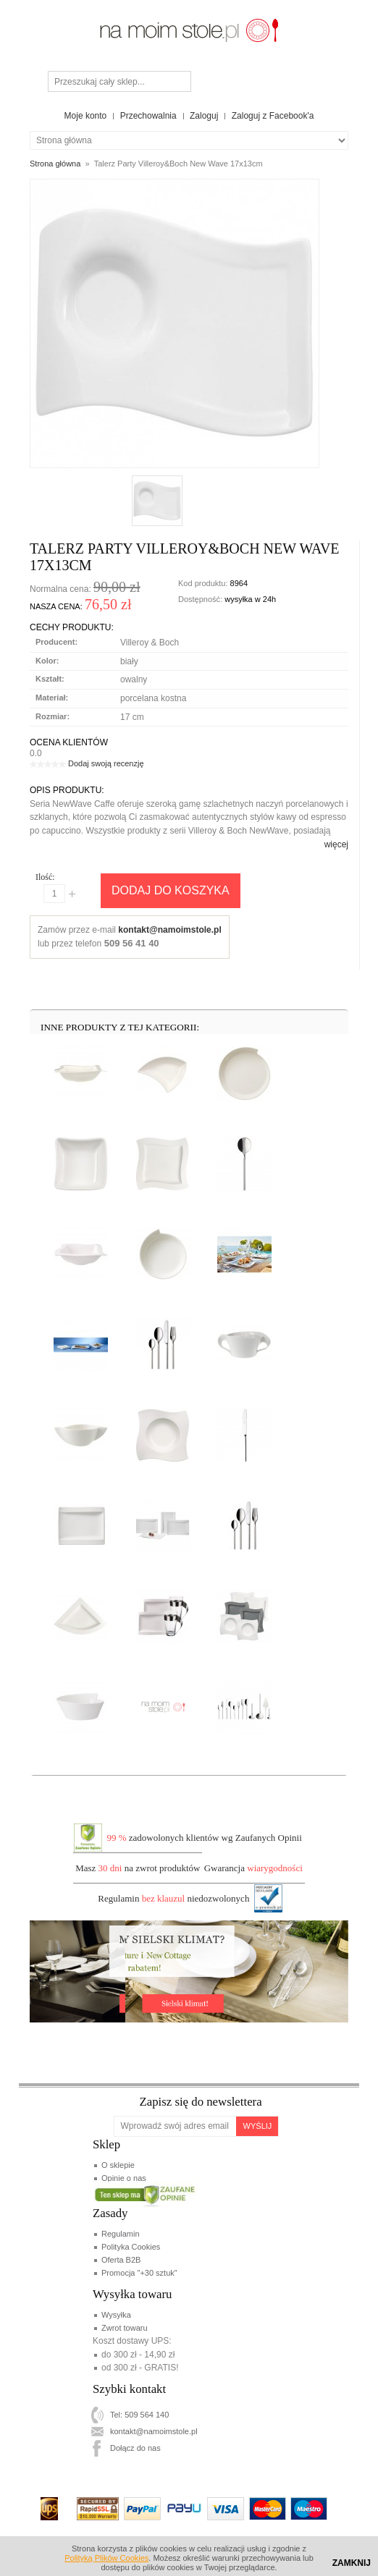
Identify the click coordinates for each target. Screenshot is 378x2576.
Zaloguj (204, 116)
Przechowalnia (148, 116)
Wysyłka (116, 2314)
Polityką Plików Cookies (106, 2558)
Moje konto (85, 116)
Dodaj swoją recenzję (106, 763)
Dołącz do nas (135, 2448)
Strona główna (55, 163)
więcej (336, 844)
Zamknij (351, 2563)
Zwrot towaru (124, 2327)
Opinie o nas (123, 2178)
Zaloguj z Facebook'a (273, 116)
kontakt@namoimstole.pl (169, 930)
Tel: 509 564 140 (139, 2414)
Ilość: (45, 877)
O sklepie (118, 2165)
